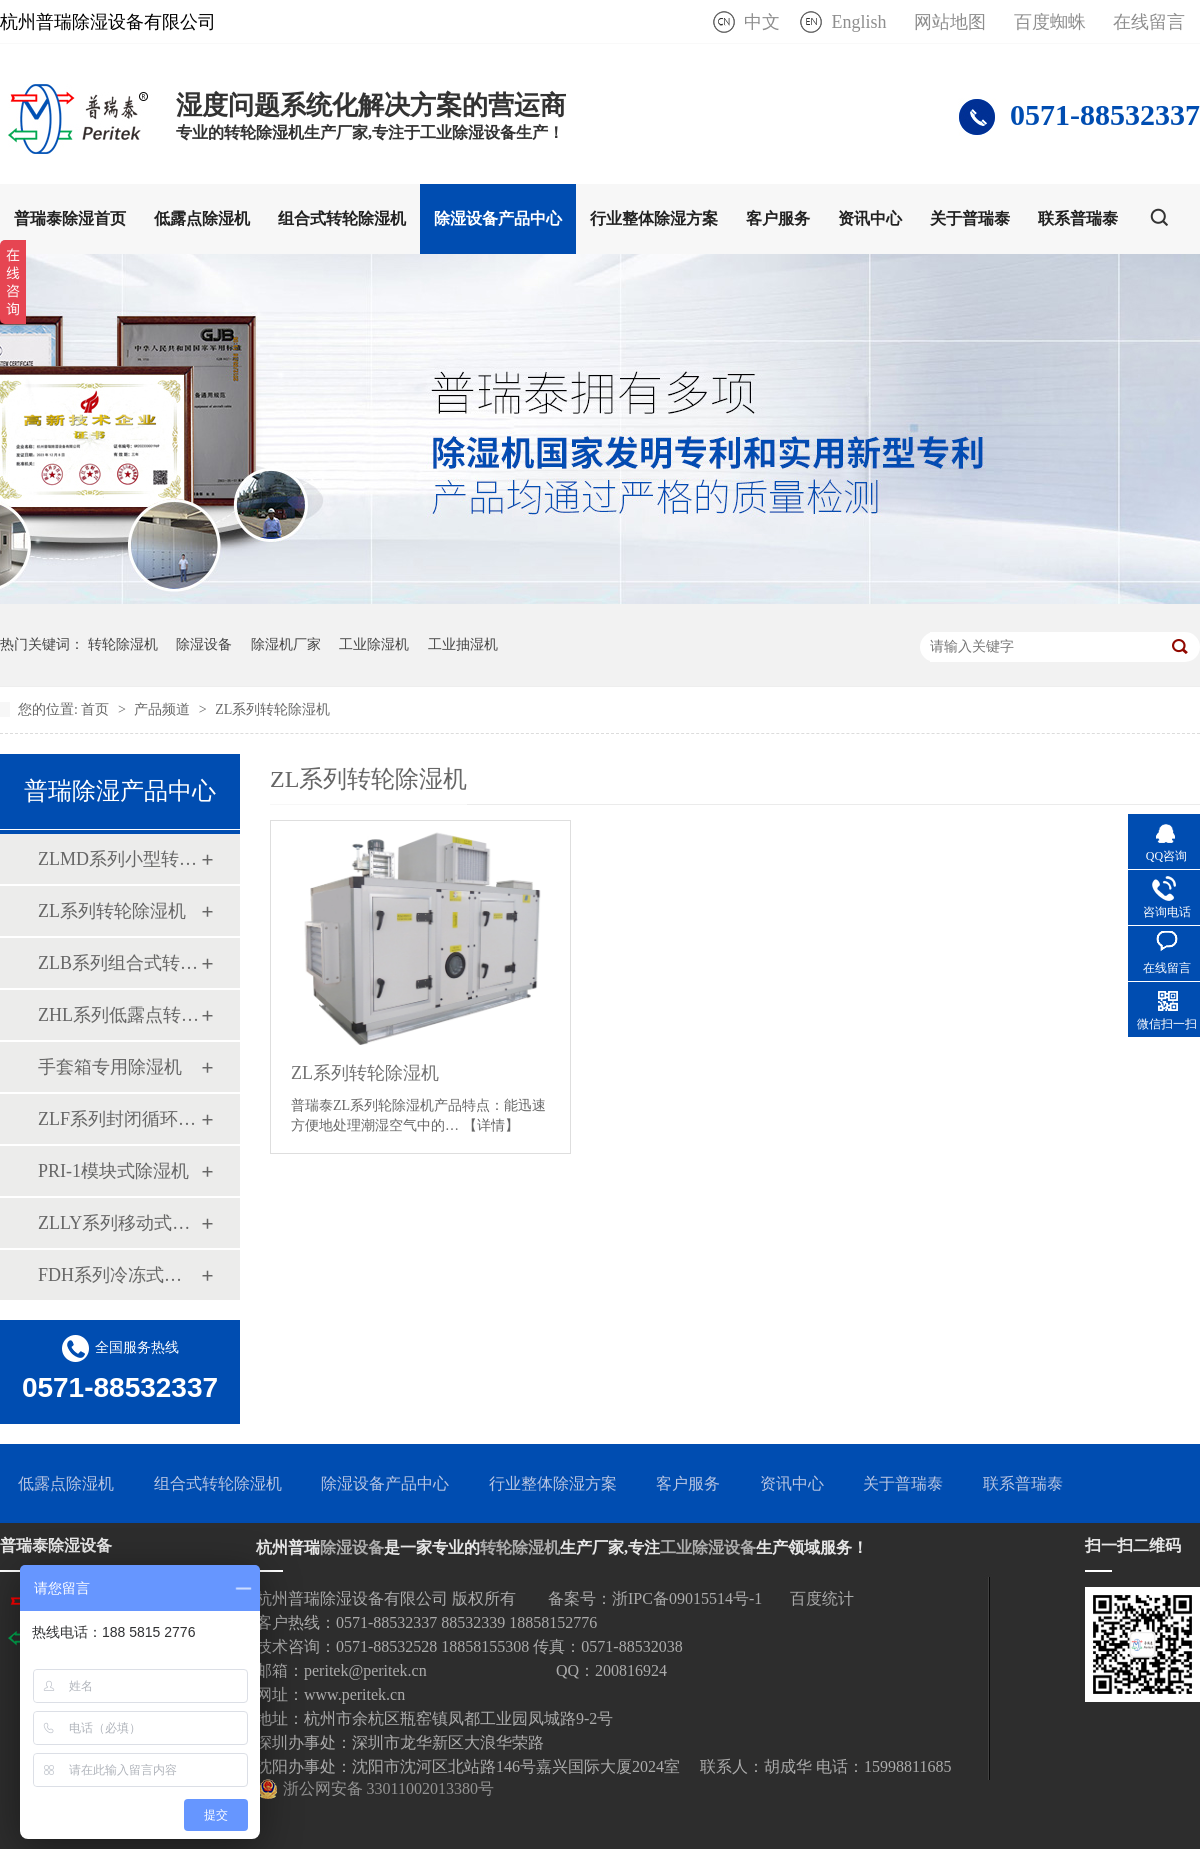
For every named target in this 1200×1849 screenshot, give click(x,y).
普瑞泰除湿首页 (70, 218)
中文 (762, 22)
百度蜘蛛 (1050, 22)
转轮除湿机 (123, 644)
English (858, 22)
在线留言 (1149, 22)
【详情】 (491, 1125)
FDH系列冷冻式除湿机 (119, 1275)
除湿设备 (204, 644)
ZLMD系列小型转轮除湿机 (119, 859)
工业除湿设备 (708, 1547)
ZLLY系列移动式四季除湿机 (119, 1223)
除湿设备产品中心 (498, 218)
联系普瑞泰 (1078, 218)
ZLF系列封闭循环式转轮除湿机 (119, 1119)
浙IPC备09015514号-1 (687, 1598)
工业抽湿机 (463, 644)
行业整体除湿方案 (654, 218)
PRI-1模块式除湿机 (113, 1171)
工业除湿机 (374, 644)
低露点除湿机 (202, 218)
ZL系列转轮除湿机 (272, 709)
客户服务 (778, 218)
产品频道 (164, 709)
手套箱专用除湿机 (110, 1067)
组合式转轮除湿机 (342, 218)
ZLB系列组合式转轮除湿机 (119, 963)
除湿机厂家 (286, 644)
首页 (97, 709)
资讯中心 (870, 218)
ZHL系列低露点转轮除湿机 (119, 1015)
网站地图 (950, 22)
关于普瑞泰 (970, 218)
